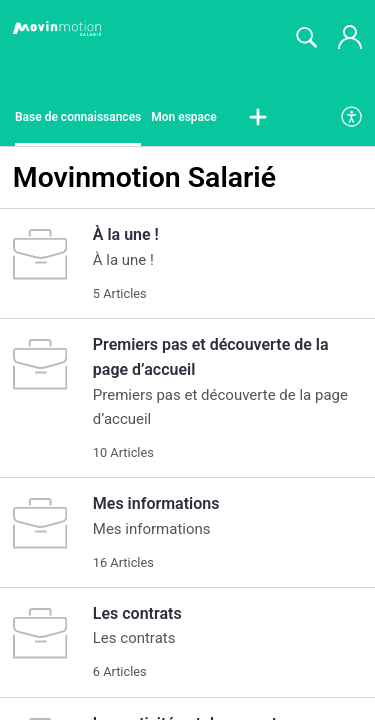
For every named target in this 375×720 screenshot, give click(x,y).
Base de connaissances (78, 117)
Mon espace (184, 117)
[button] (258, 118)
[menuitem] (352, 118)
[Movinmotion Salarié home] (57, 29)
